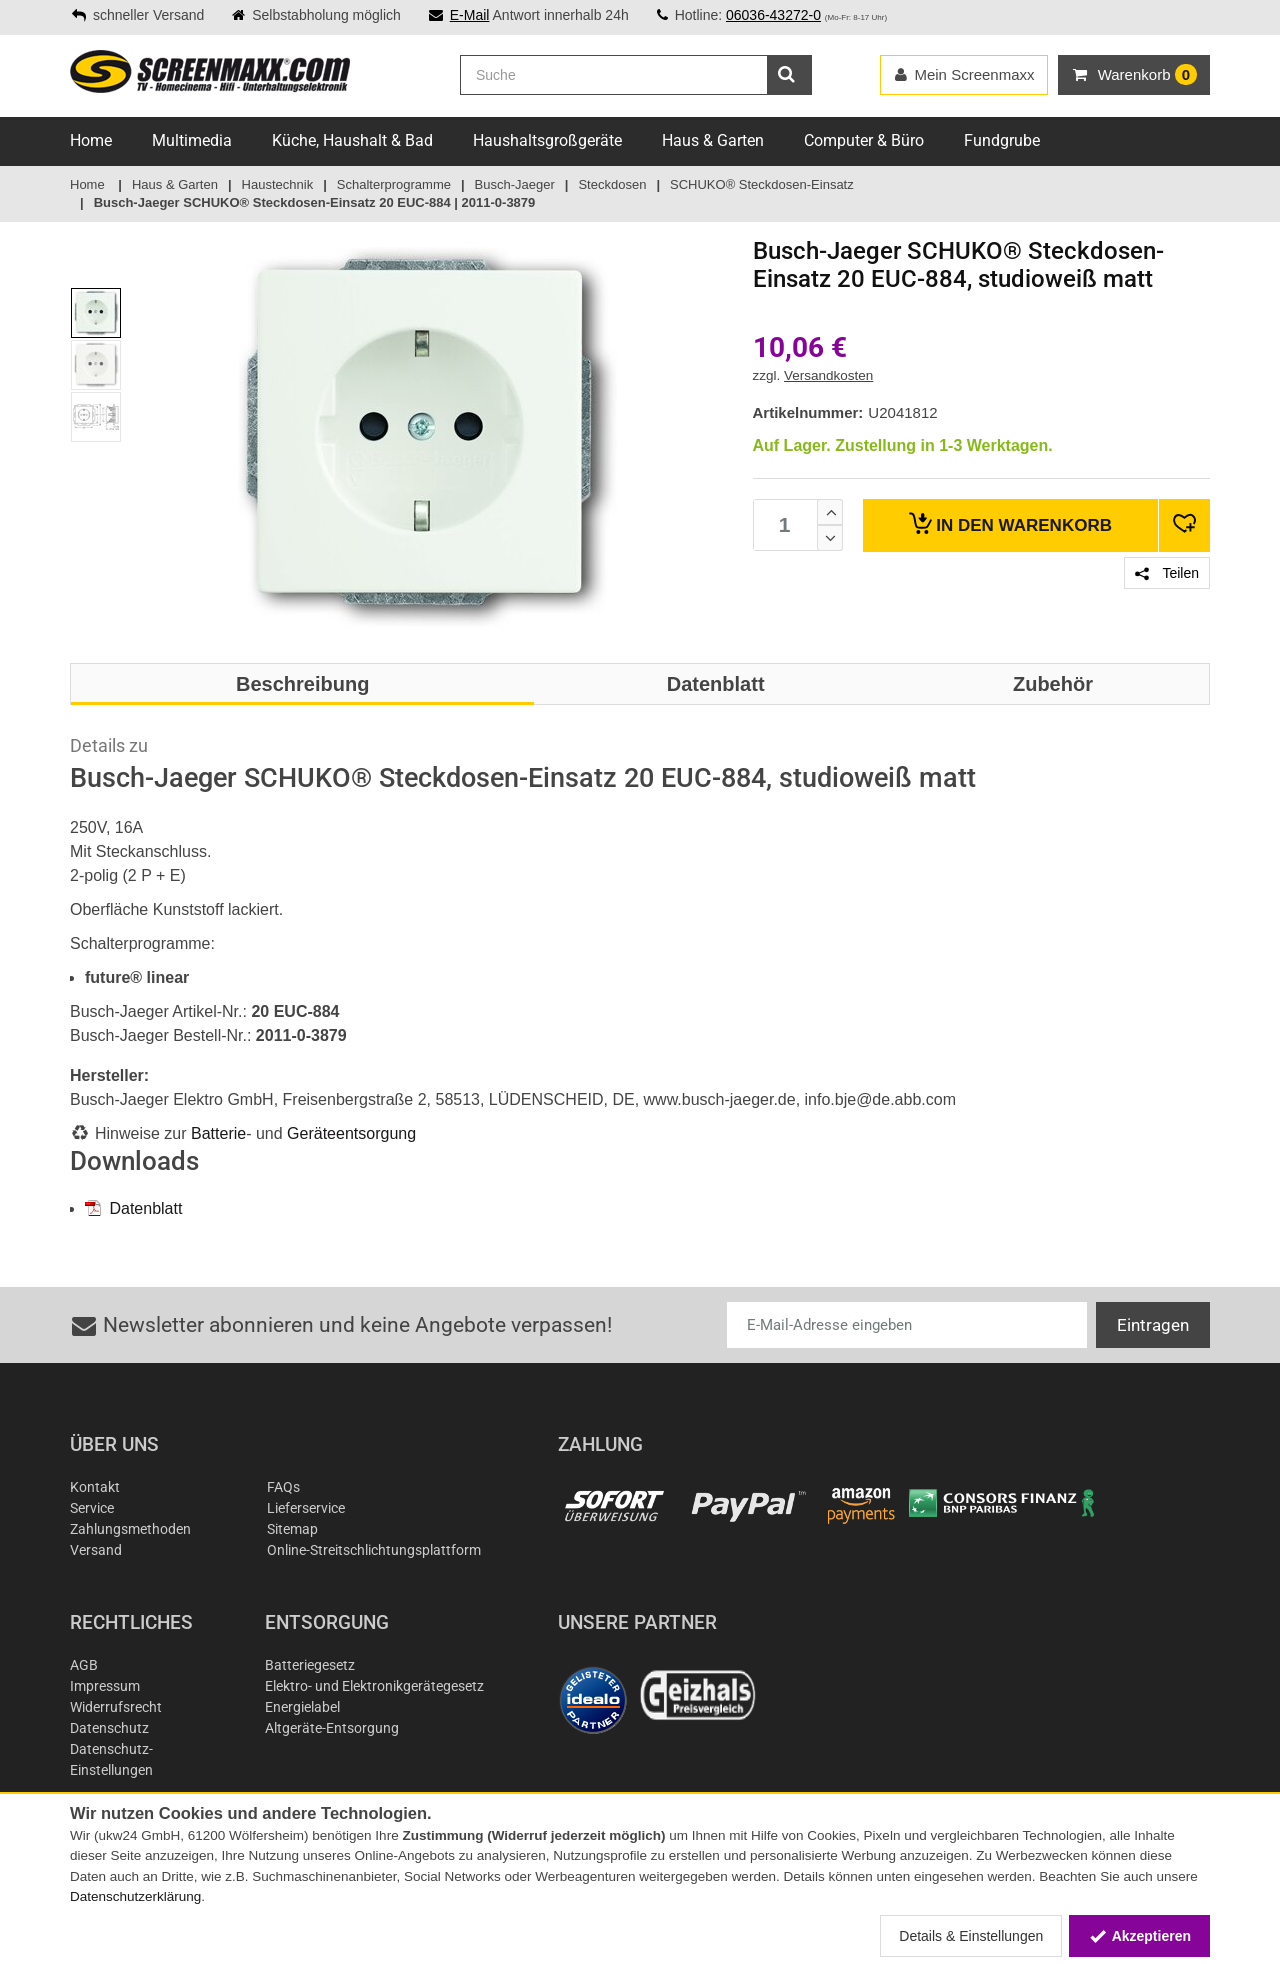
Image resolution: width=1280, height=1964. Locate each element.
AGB (84, 1665)
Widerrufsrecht (116, 1707)
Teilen (1167, 573)
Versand (96, 1550)
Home (91, 140)
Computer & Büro (864, 140)
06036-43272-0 (773, 15)
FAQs (283, 1487)
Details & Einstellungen (971, 1936)
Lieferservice (306, 1508)
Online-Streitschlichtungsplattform (374, 1550)
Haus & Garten (713, 140)
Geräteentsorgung (351, 1133)
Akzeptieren (1139, 1936)
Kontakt (95, 1487)
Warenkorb (1010, 523)
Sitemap (292, 1529)
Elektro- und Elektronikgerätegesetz (374, 1686)
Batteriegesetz (310, 1665)
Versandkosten (828, 375)
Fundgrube (1002, 140)
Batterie (218, 1133)
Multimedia (192, 140)
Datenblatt (133, 1208)
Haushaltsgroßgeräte (547, 140)
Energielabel (302, 1707)
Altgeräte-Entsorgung (332, 1728)
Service (92, 1508)
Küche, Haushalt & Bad (352, 140)
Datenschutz (109, 1728)
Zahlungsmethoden (130, 1529)
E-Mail (470, 15)
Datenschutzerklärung (135, 1896)
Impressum (105, 1686)
